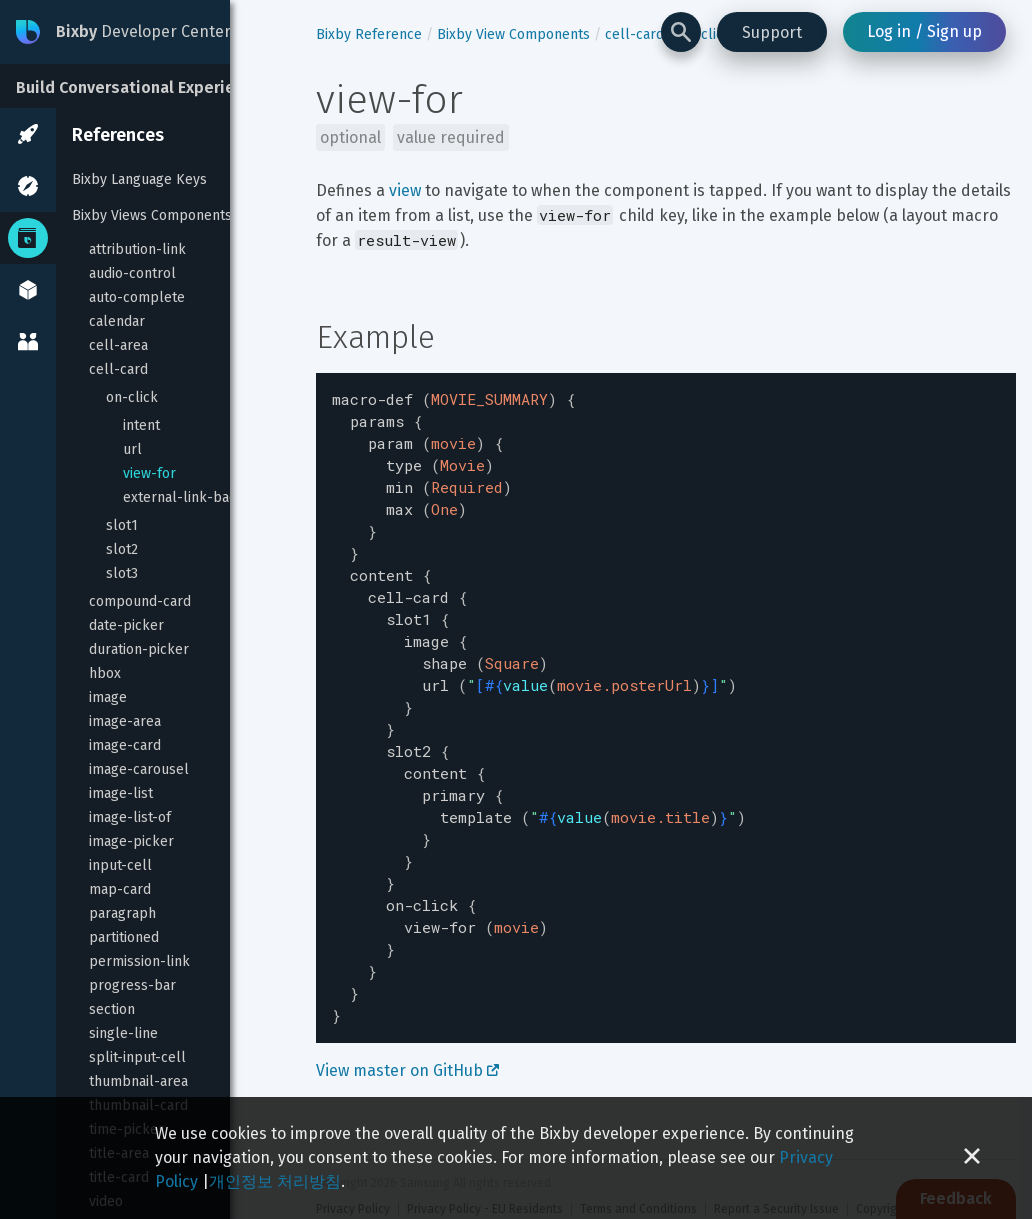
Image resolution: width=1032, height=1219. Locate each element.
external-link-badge (188, 497)
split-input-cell (137, 1057)
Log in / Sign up (924, 31)
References (118, 135)
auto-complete (137, 297)
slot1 (122, 525)
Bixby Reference (369, 34)
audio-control (132, 273)
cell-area (118, 345)
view (405, 190)
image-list (121, 793)
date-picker (126, 625)
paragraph (122, 913)
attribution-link (137, 249)
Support (772, 32)
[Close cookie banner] (972, 1158)
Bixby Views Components (152, 215)
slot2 (122, 549)
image (108, 697)
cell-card (118, 369)
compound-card (140, 601)
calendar (117, 321)
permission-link (139, 961)
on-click (132, 397)
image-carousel (139, 769)
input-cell (120, 865)
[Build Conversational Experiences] (150, 86)
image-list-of (130, 817)
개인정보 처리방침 (275, 1181)
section (112, 1009)
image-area (125, 721)
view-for (149, 473)
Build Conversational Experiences (143, 87)
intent (141, 425)
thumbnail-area (138, 1081)
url (132, 449)
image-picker (131, 841)
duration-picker (139, 649)
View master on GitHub (407, 1012)
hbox (105, 673)
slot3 (122, 573)
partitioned (124, 937)
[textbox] (666, 679)
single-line (123, 1033)
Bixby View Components (513, 34)
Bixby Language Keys (139, 179)
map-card (120, 889)
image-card (125, 745)
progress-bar (132, 985)
